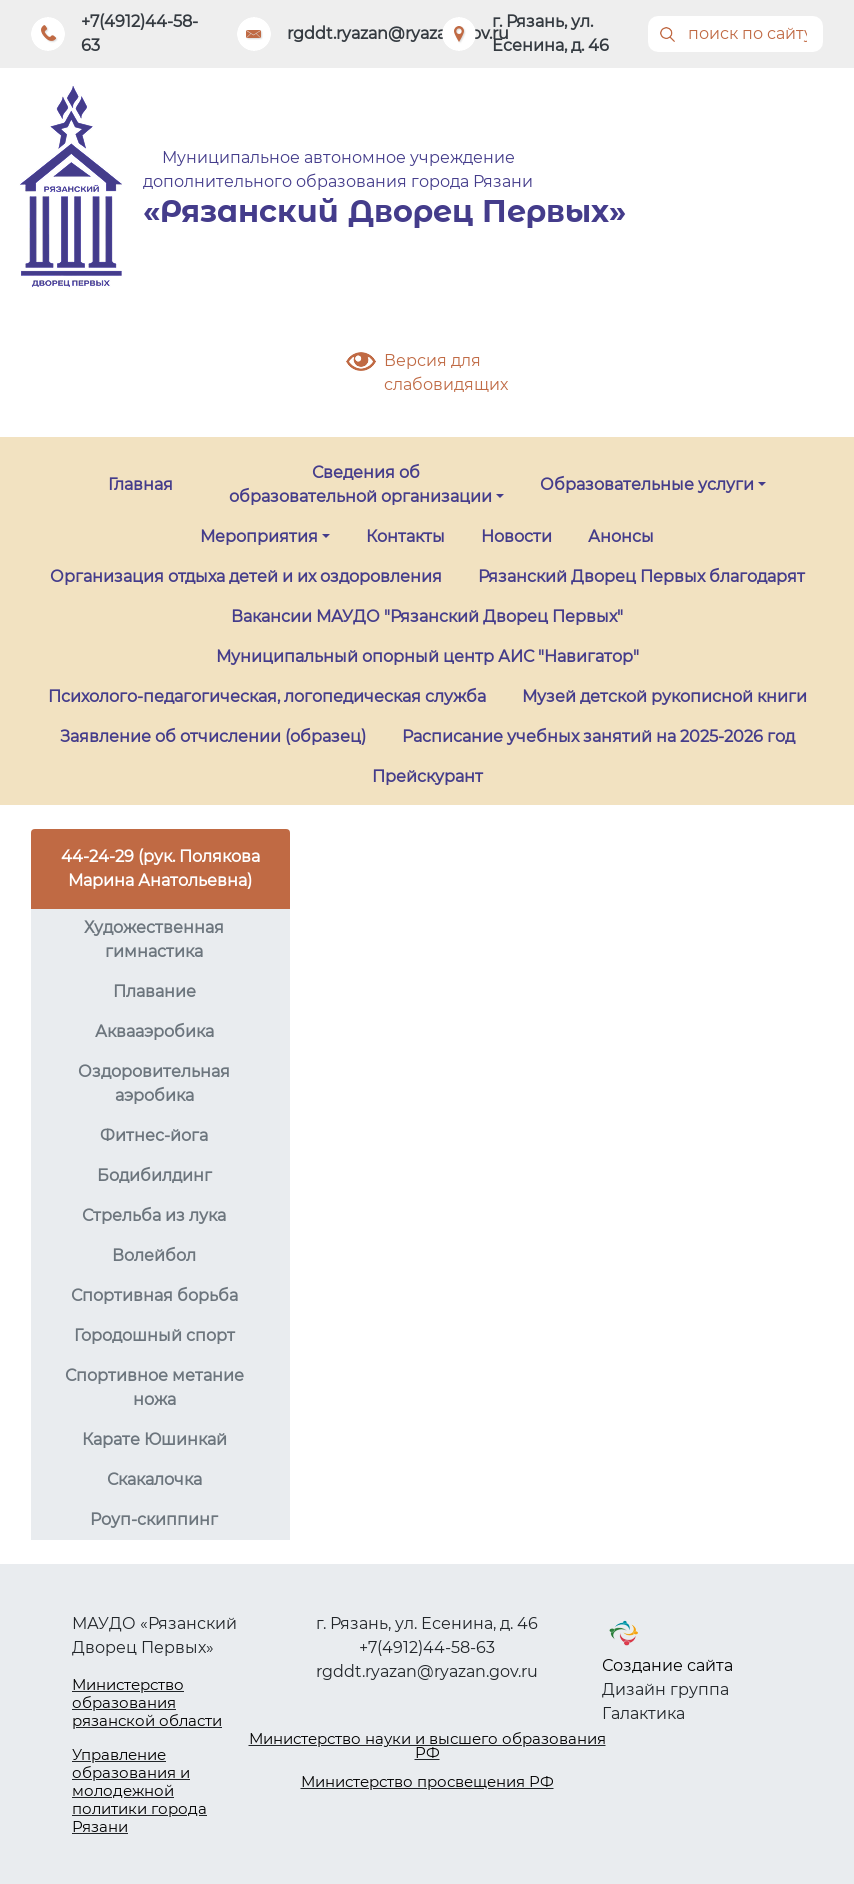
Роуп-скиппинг (154, 1519)
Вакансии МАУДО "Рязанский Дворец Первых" (427, 616)
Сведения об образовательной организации (360, 484)
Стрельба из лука (154, 1215)
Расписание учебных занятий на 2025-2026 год (598, 736)
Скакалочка (154, 1479)
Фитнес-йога (154, 1135)
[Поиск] (736, 34)
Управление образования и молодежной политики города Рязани (139, 1790)
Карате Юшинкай (154, 1439)
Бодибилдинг (154, 1175)
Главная (140, 484)
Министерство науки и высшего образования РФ (427, 1745)
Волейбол (154, 1255)
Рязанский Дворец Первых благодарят (641, 576)
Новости (516, 536)
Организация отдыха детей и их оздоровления (246, 576)
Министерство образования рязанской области (147, 1702)
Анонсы (621, 536)
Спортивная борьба (154, 1295)
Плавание (154, 991)
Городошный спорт (154, 1335)
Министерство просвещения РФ (427, 1781)
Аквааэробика (154, 1031)
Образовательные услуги (647, 484)
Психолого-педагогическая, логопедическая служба (267, 696)
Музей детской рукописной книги (664, 696)
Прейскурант (427, 776)
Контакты (405, 536)
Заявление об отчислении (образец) (213, 736)
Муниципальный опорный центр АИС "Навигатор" (427, 656)
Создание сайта (667, 1665)
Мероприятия (259, 536)
